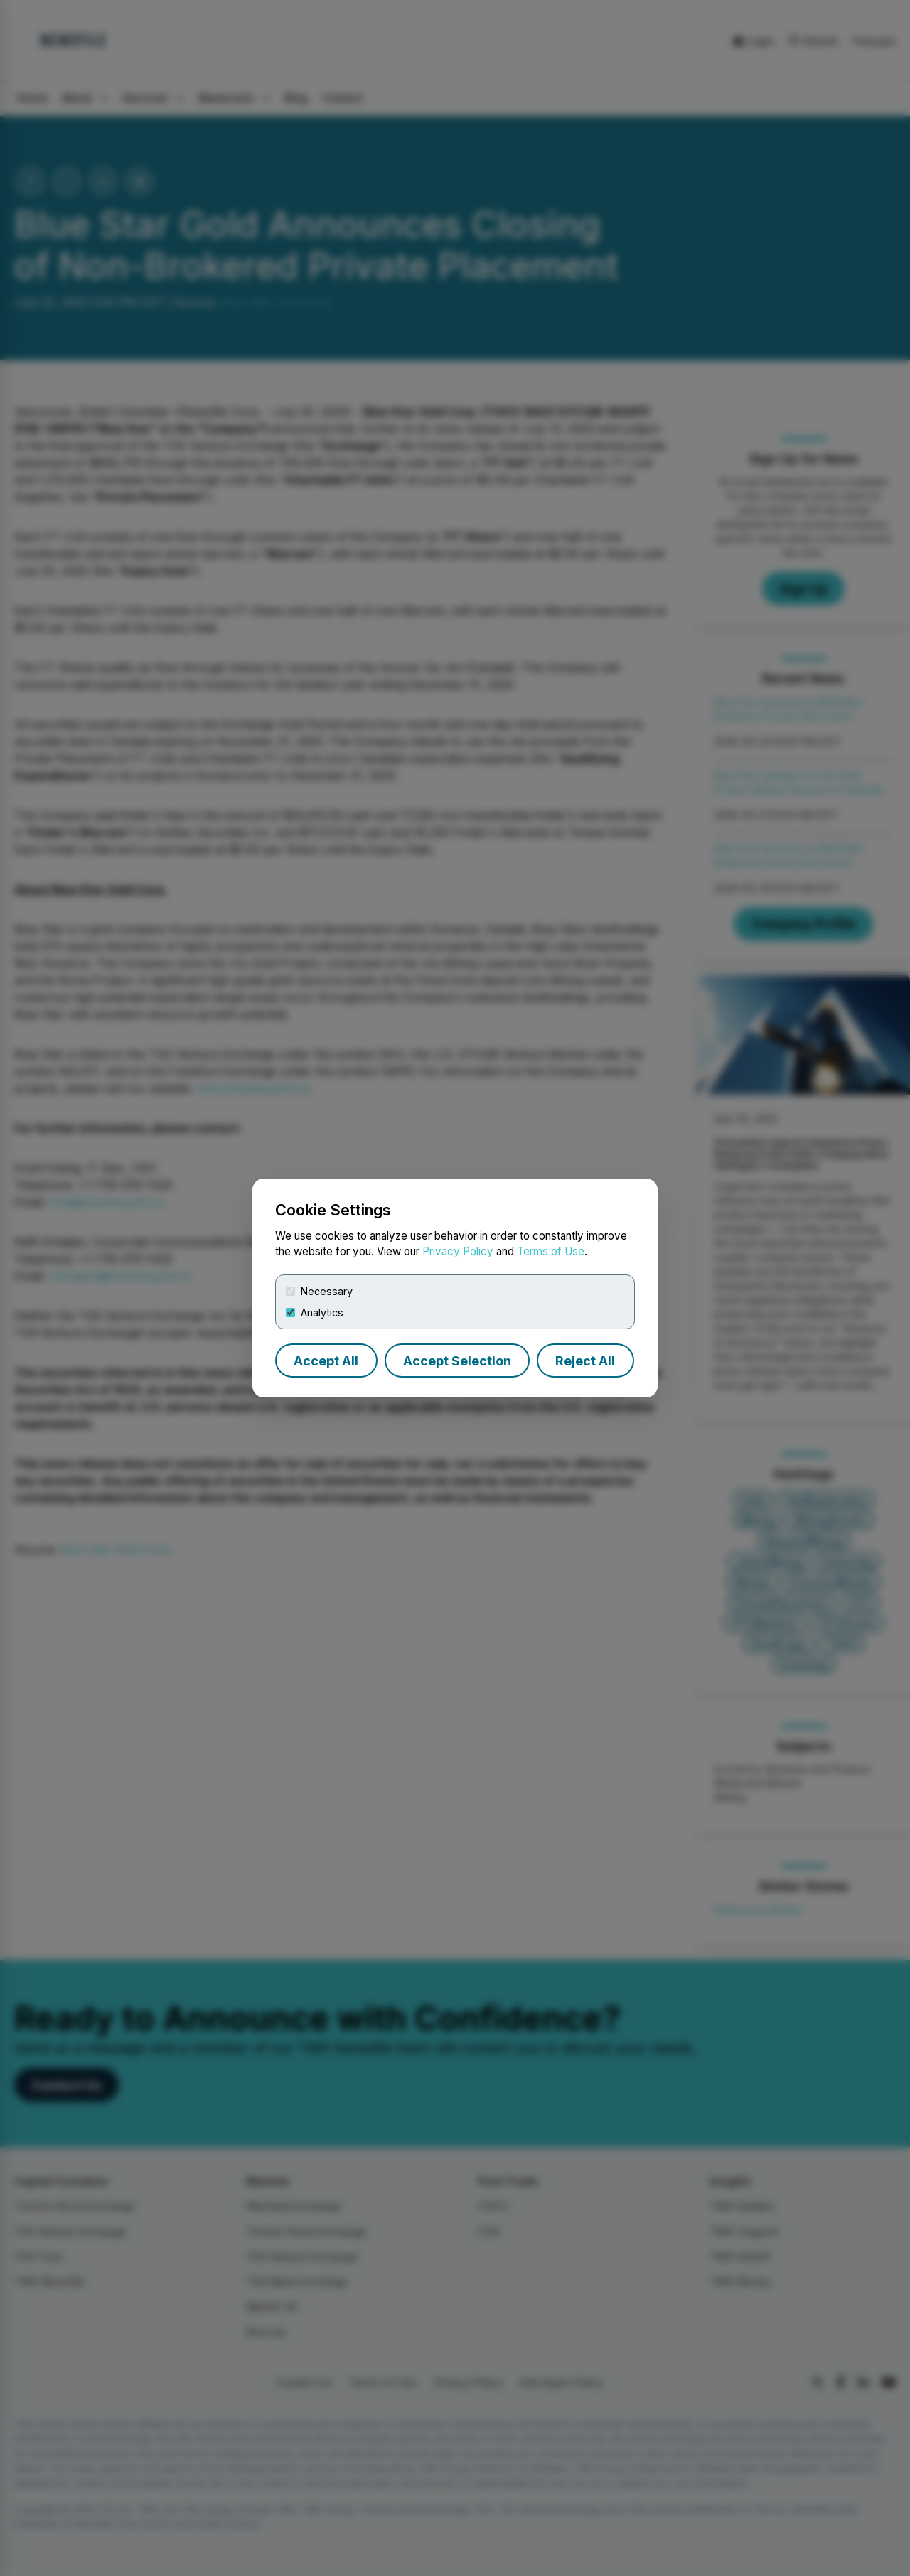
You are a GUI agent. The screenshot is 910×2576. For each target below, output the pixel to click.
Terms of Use (550, 1251)
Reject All (585, 1360)
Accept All (326, 1360)
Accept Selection (457, 1360)
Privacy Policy (457, 1251)
